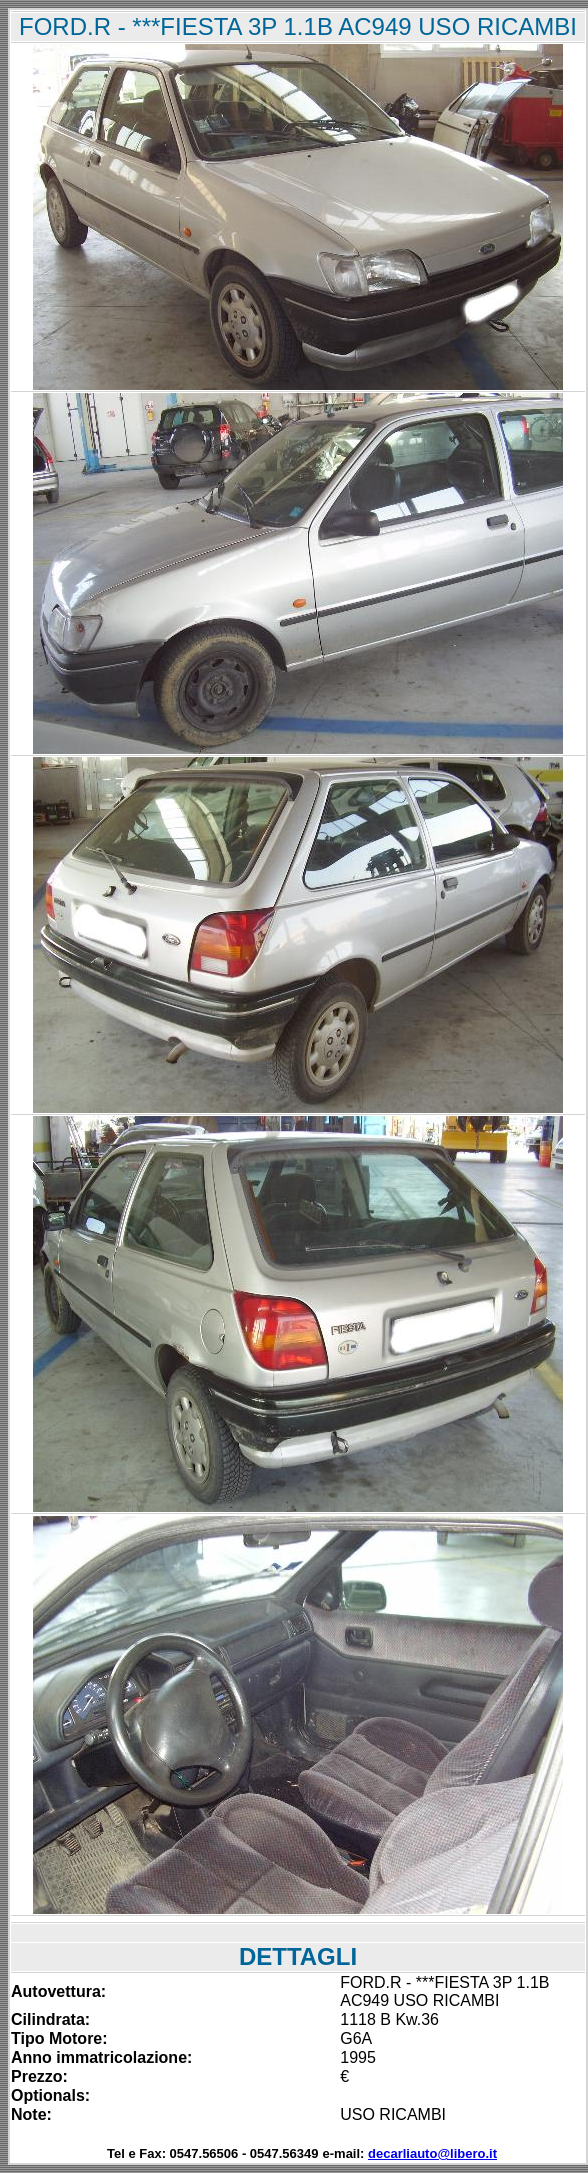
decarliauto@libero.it (432, 2153)
